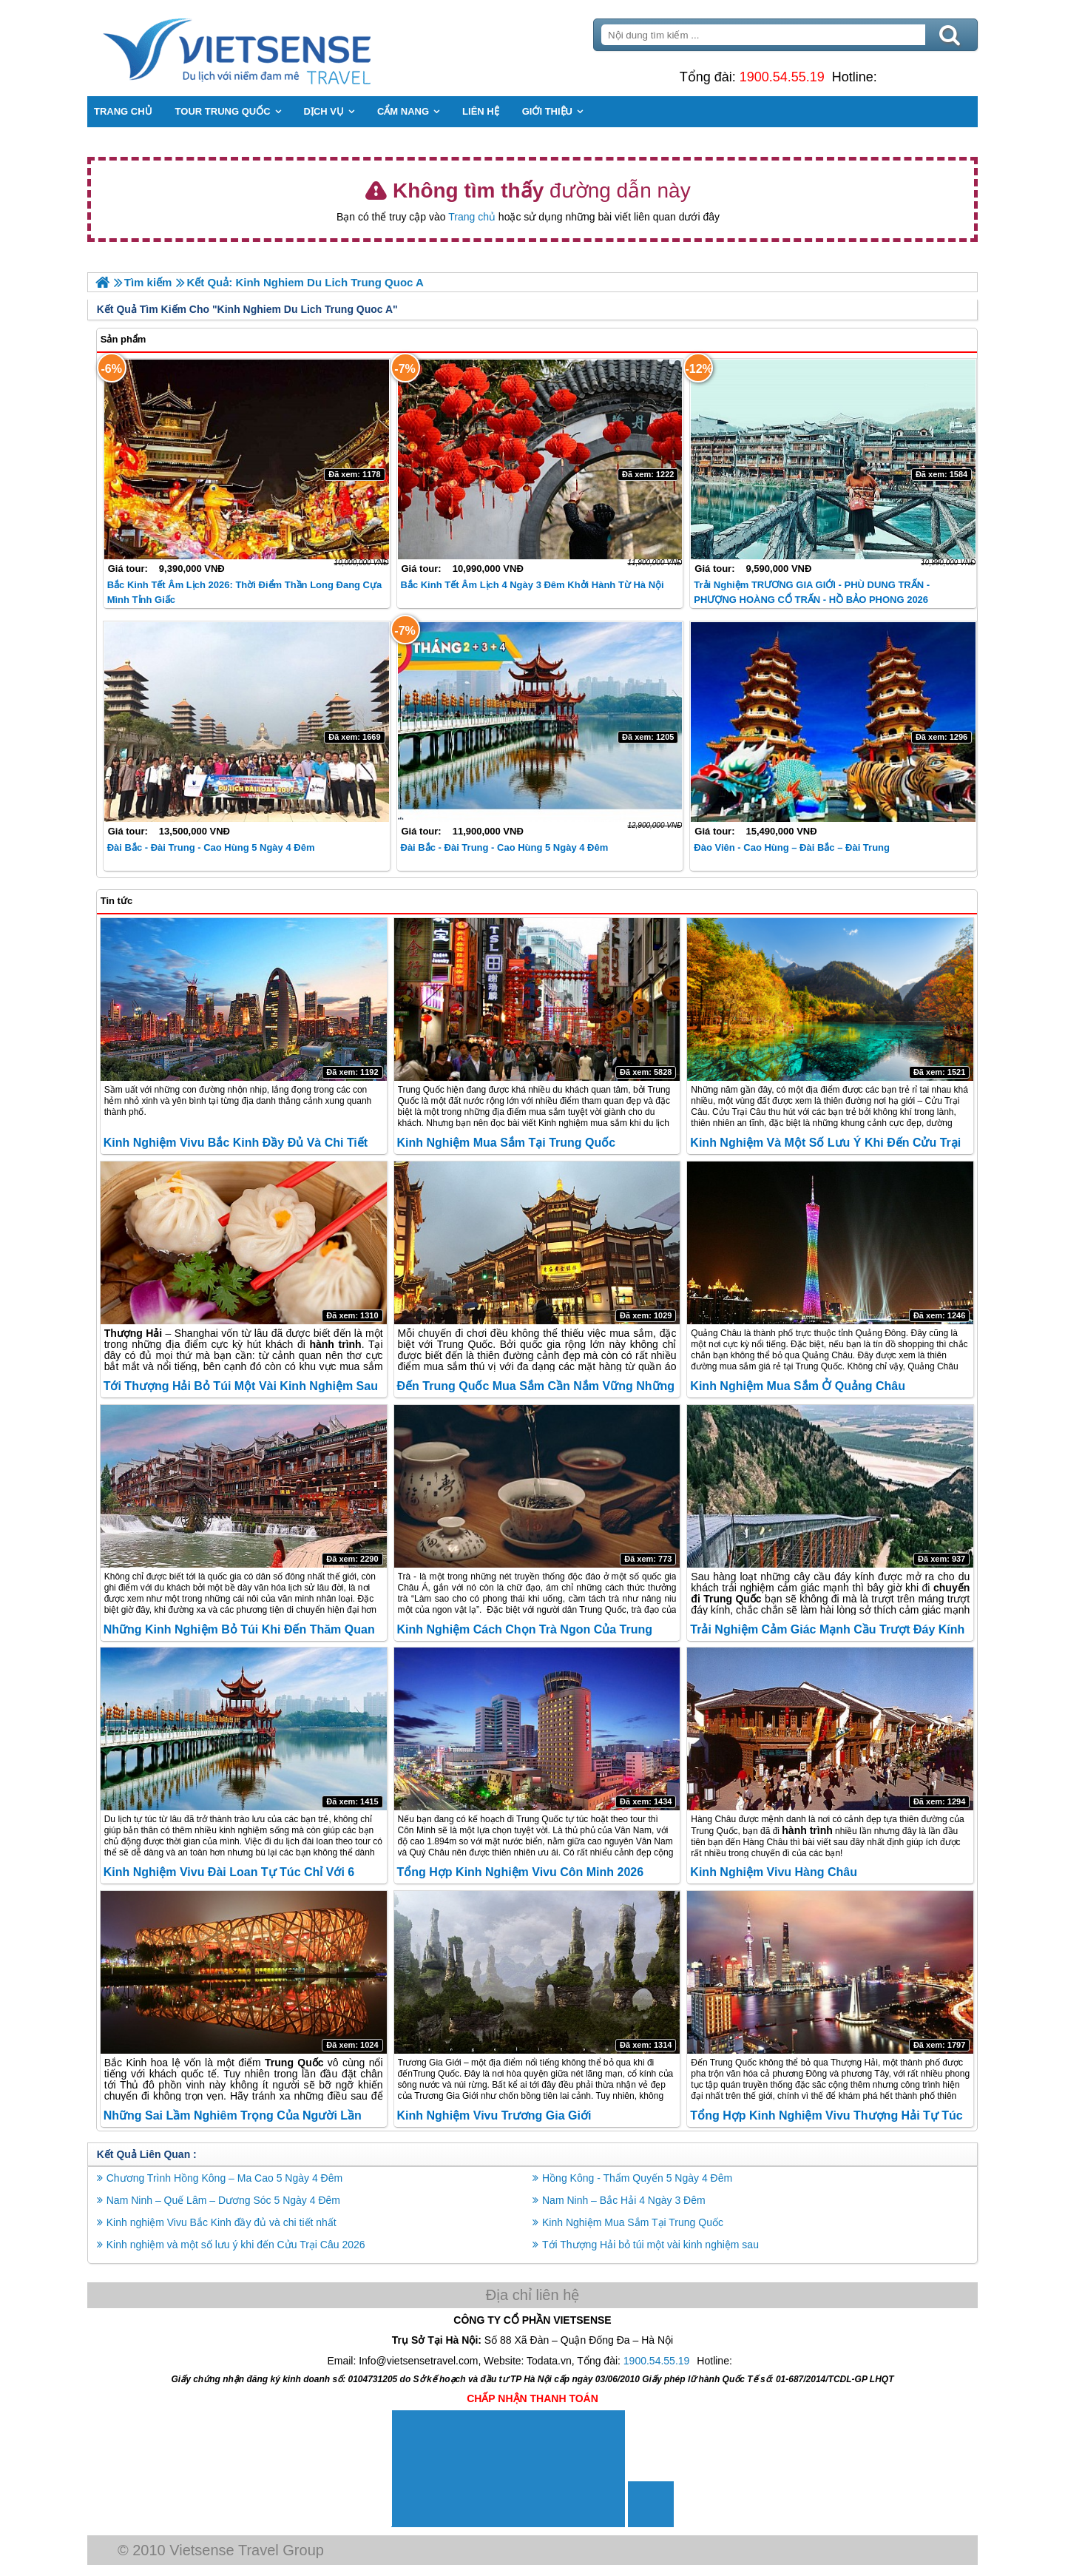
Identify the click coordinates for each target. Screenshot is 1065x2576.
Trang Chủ (275, 48)
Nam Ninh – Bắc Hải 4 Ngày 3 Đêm (624, 2200)
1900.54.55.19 (780, 77)
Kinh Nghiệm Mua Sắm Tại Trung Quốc (506, 1142)
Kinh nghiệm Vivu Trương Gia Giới (494, 2115)
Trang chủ (472, 217)
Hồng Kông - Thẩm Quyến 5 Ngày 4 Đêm (637, 2178)
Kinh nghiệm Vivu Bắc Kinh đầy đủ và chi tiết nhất (223, 2222)
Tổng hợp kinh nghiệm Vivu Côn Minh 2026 (520, 1872)
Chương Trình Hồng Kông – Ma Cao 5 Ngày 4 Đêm (226, 2178)
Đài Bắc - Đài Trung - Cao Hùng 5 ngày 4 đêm (213, 847)
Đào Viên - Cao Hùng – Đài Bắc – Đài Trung (792, 847)
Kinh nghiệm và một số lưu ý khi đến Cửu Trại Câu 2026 (237, 2244)
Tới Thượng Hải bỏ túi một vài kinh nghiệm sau (242, 1386)
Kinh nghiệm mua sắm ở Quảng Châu (797, 1386)
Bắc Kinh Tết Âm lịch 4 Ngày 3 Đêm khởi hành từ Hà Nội (532, 584)
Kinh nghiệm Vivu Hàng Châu (773, 1872)
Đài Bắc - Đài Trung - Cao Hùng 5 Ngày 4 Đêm (505, 847)
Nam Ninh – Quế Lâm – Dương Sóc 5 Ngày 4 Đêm (225, 2200)
